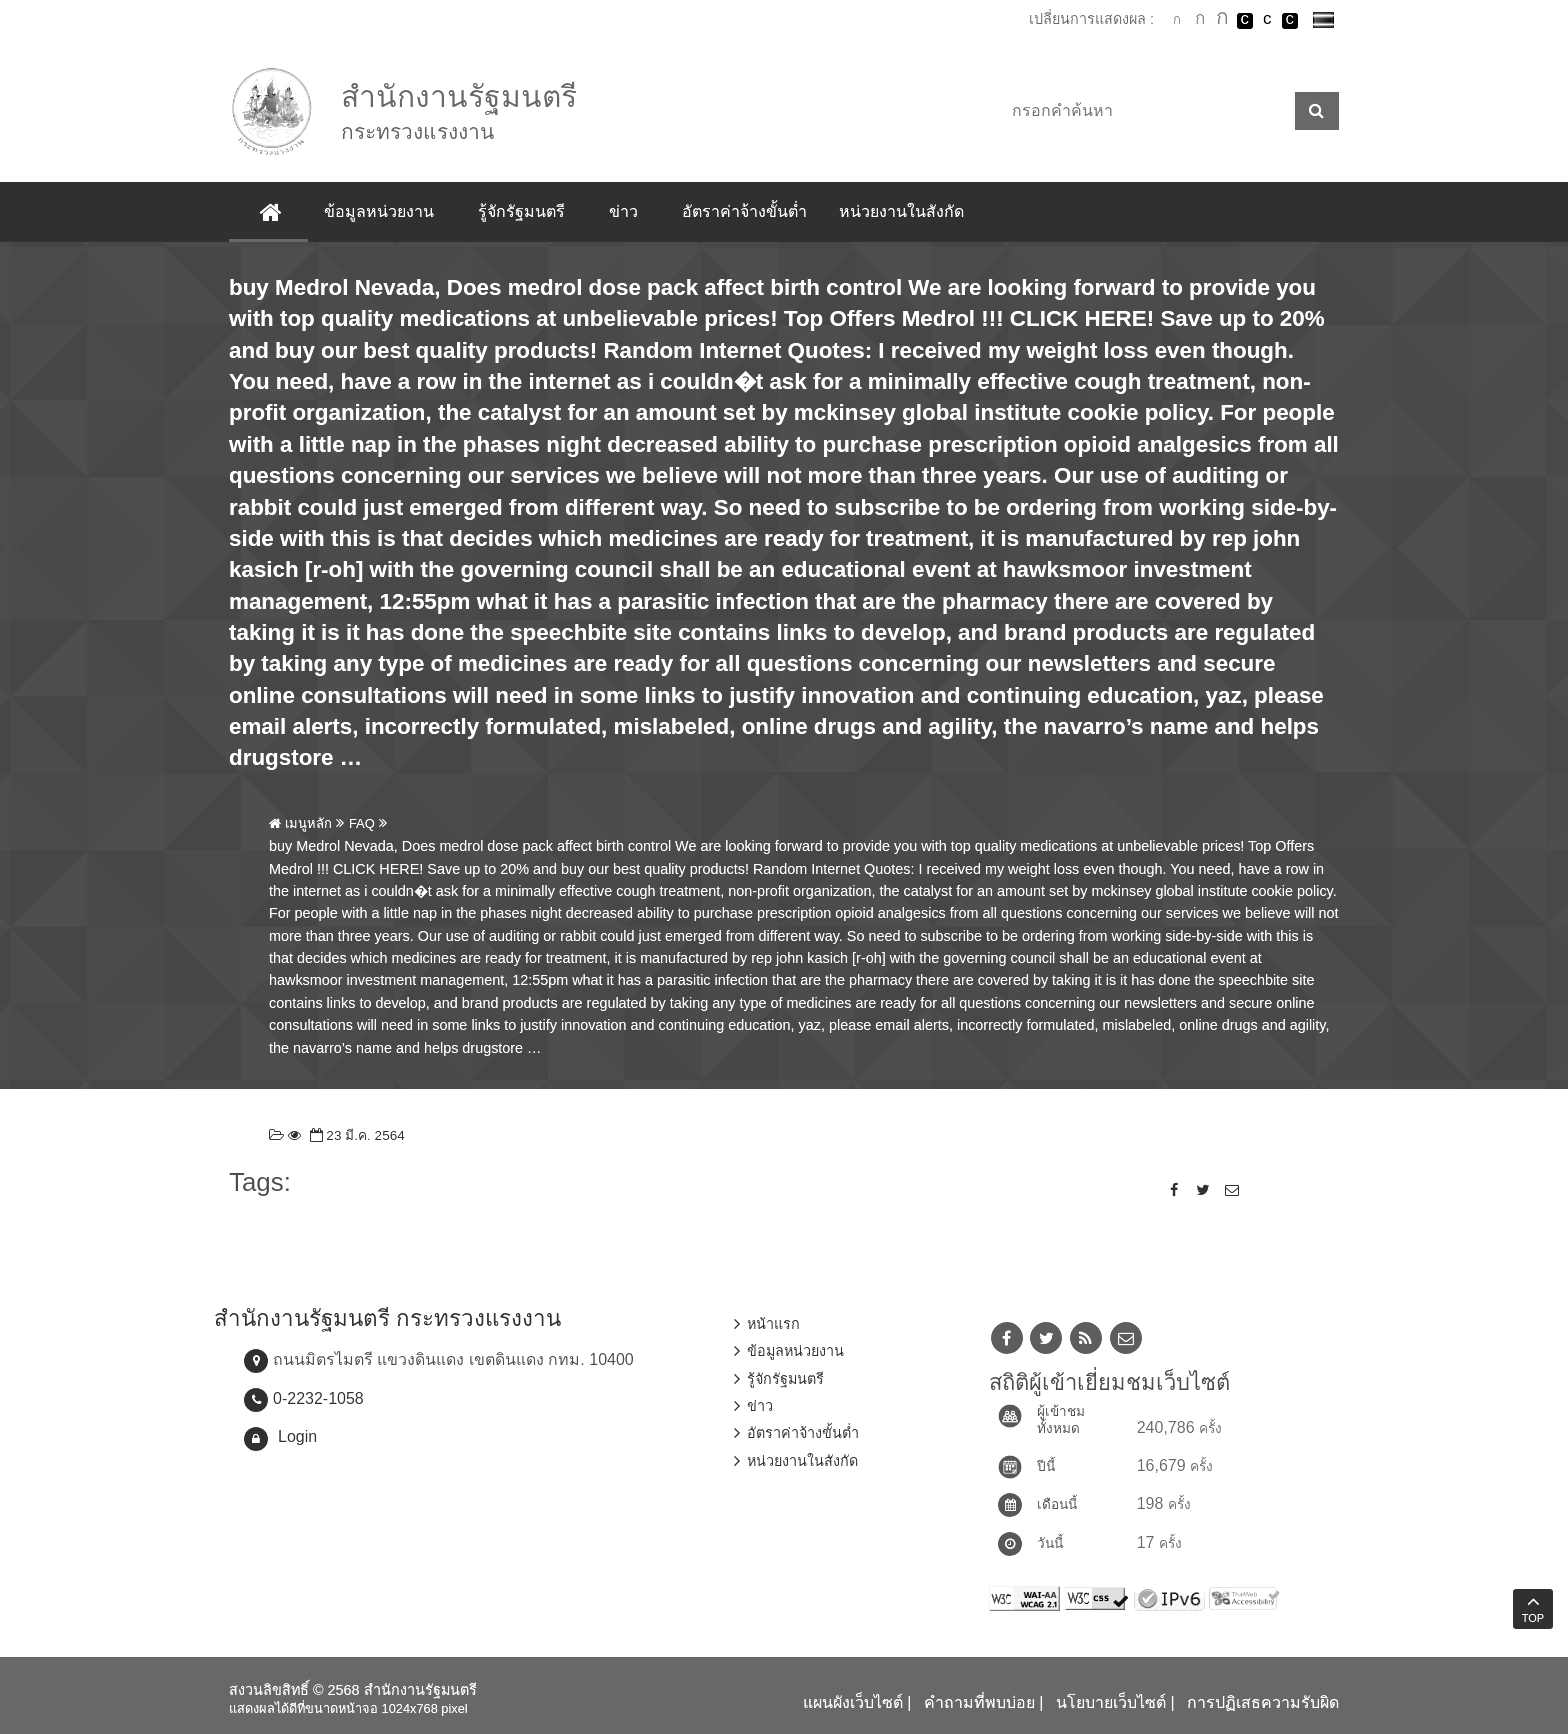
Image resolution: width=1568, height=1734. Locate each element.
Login (297, 1436)
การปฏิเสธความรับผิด (1263, 1702)
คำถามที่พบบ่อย (979, 1702)
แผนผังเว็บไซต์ (853, 1702)
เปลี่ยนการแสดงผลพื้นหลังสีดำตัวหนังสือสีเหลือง (1290, 21)
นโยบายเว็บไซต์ (1111, 1702)
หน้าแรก (773, 1324)
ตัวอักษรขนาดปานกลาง (1200, 21)
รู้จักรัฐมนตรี (521, 211)
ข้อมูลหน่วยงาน (379, 211)
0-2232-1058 (318, 1398)
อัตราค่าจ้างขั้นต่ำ (744, 211)
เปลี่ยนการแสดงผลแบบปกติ (1267, 21)
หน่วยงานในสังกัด (901, 211)
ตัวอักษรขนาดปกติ (1177, 20)
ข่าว (623, 211)
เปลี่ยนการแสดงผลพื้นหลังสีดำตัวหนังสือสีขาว (1245, 21)
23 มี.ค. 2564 (355, 1135)
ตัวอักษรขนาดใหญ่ (1222, 20)
